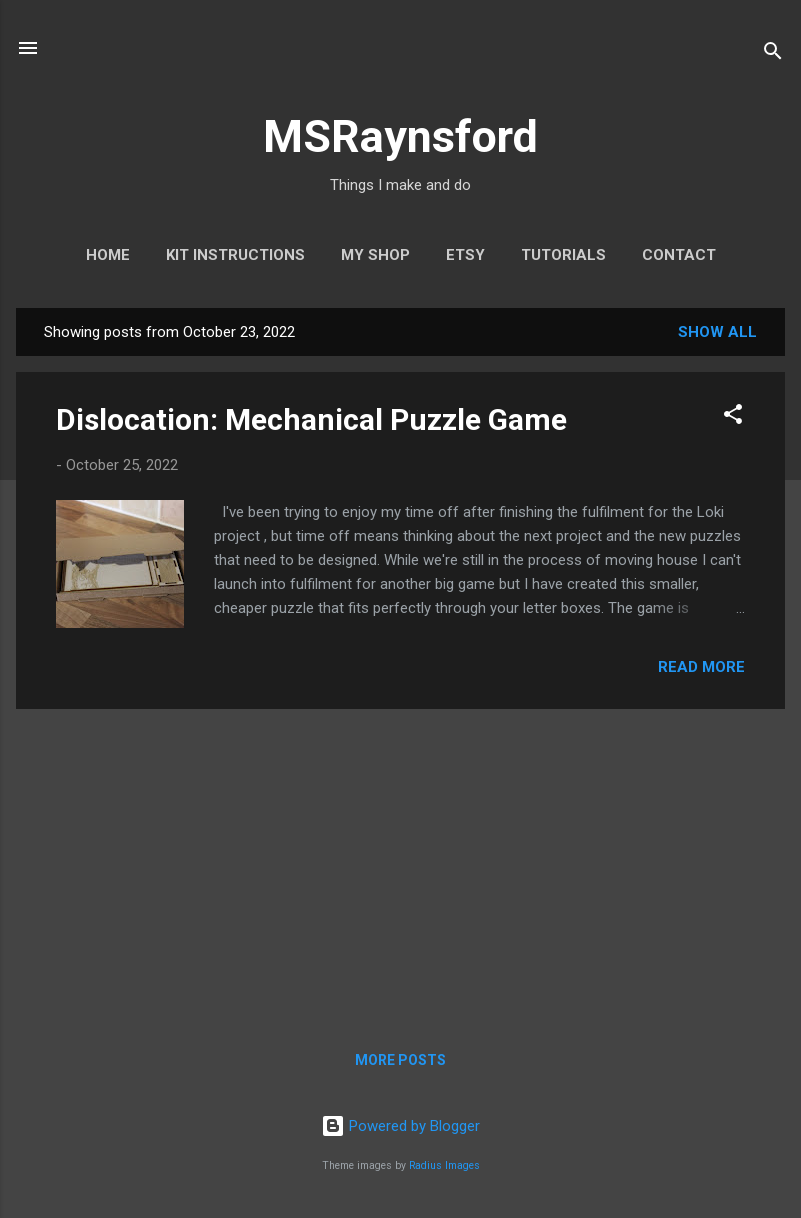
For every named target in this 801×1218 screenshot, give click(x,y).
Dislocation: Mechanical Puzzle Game (311, 419)
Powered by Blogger (400, 1126)
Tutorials (563, 255)
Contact (679, 255)
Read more (701, 667)
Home (108, 255)
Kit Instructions (235, 255)
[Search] (773, 54)
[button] (733, 417)
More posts (400, 1060)
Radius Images (444, 1165)
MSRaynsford (400, 136)
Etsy (465, 255)
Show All (717, 332)
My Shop (375, 255)
